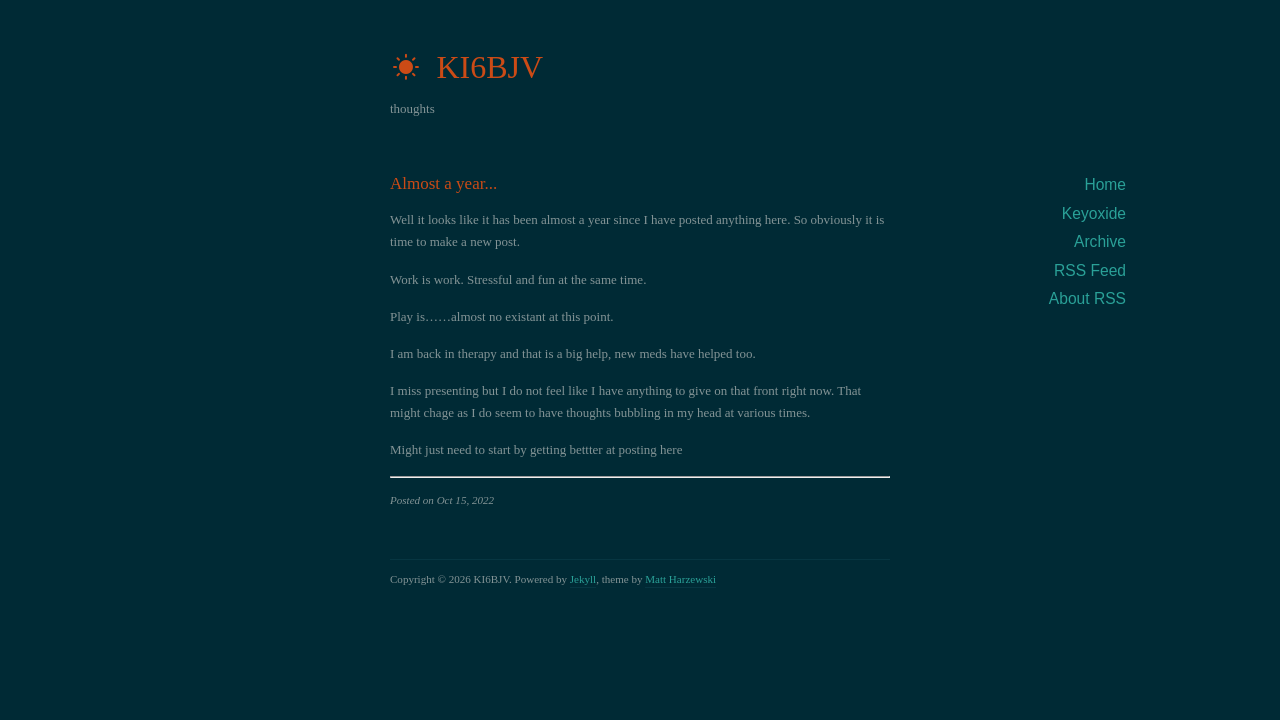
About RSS (1087, 298)
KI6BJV (466, 67)
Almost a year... (443, 183)
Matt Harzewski (680, 579)
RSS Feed (1090, 270)
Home (1105, 184)
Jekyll (583, 579)
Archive (1100, 241)
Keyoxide (1094, 213)
